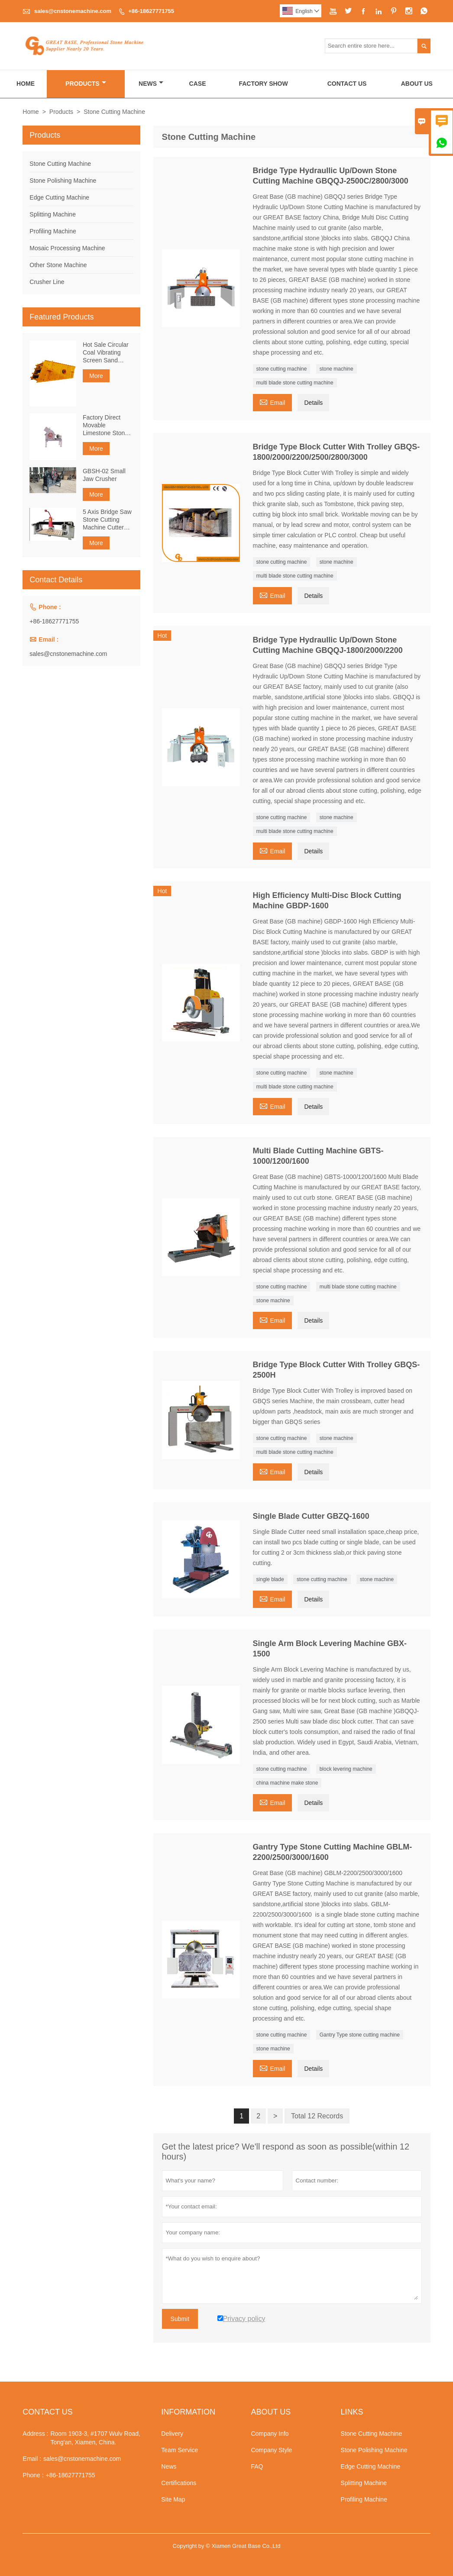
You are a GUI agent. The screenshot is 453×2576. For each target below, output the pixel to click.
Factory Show (263, 83)
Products (85, 83)
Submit (180, 2318)
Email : (32, 2458)
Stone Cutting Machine (60, 163)
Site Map (173, 2499)
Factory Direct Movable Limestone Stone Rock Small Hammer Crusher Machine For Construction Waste (106, 425)
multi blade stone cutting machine (294, 383)
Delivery (172, 2433)
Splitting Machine (52, 214)
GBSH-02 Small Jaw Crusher (104, 475)
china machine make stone (287, 1783)
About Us (417, 83)
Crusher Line (46, 281)
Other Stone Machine (58, 264)
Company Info (269, 2433)
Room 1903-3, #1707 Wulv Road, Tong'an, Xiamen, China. (95, 2438)
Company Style (271, 2450)
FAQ (257, 2466)
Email (272, 401)
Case (197, 83)
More (96, 375)
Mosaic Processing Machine (67, 248)
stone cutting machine (281, 369)
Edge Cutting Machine (59, 197)
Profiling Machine (52, 231)
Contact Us (347, 83)
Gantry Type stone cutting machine (360, 2035)
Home (25, 83)
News (151, 83)
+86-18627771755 (151, 11)
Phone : (33, 2475)
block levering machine (346, 1769)
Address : (35, 2433)
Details (313, 402)
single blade (270, 1579)
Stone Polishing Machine (62, 180)
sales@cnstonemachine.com (72, 11)
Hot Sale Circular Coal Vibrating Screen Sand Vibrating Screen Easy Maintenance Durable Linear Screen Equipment (108, 352)
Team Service (179, 2450)
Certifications (178, 2482)
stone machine (336, 369)
